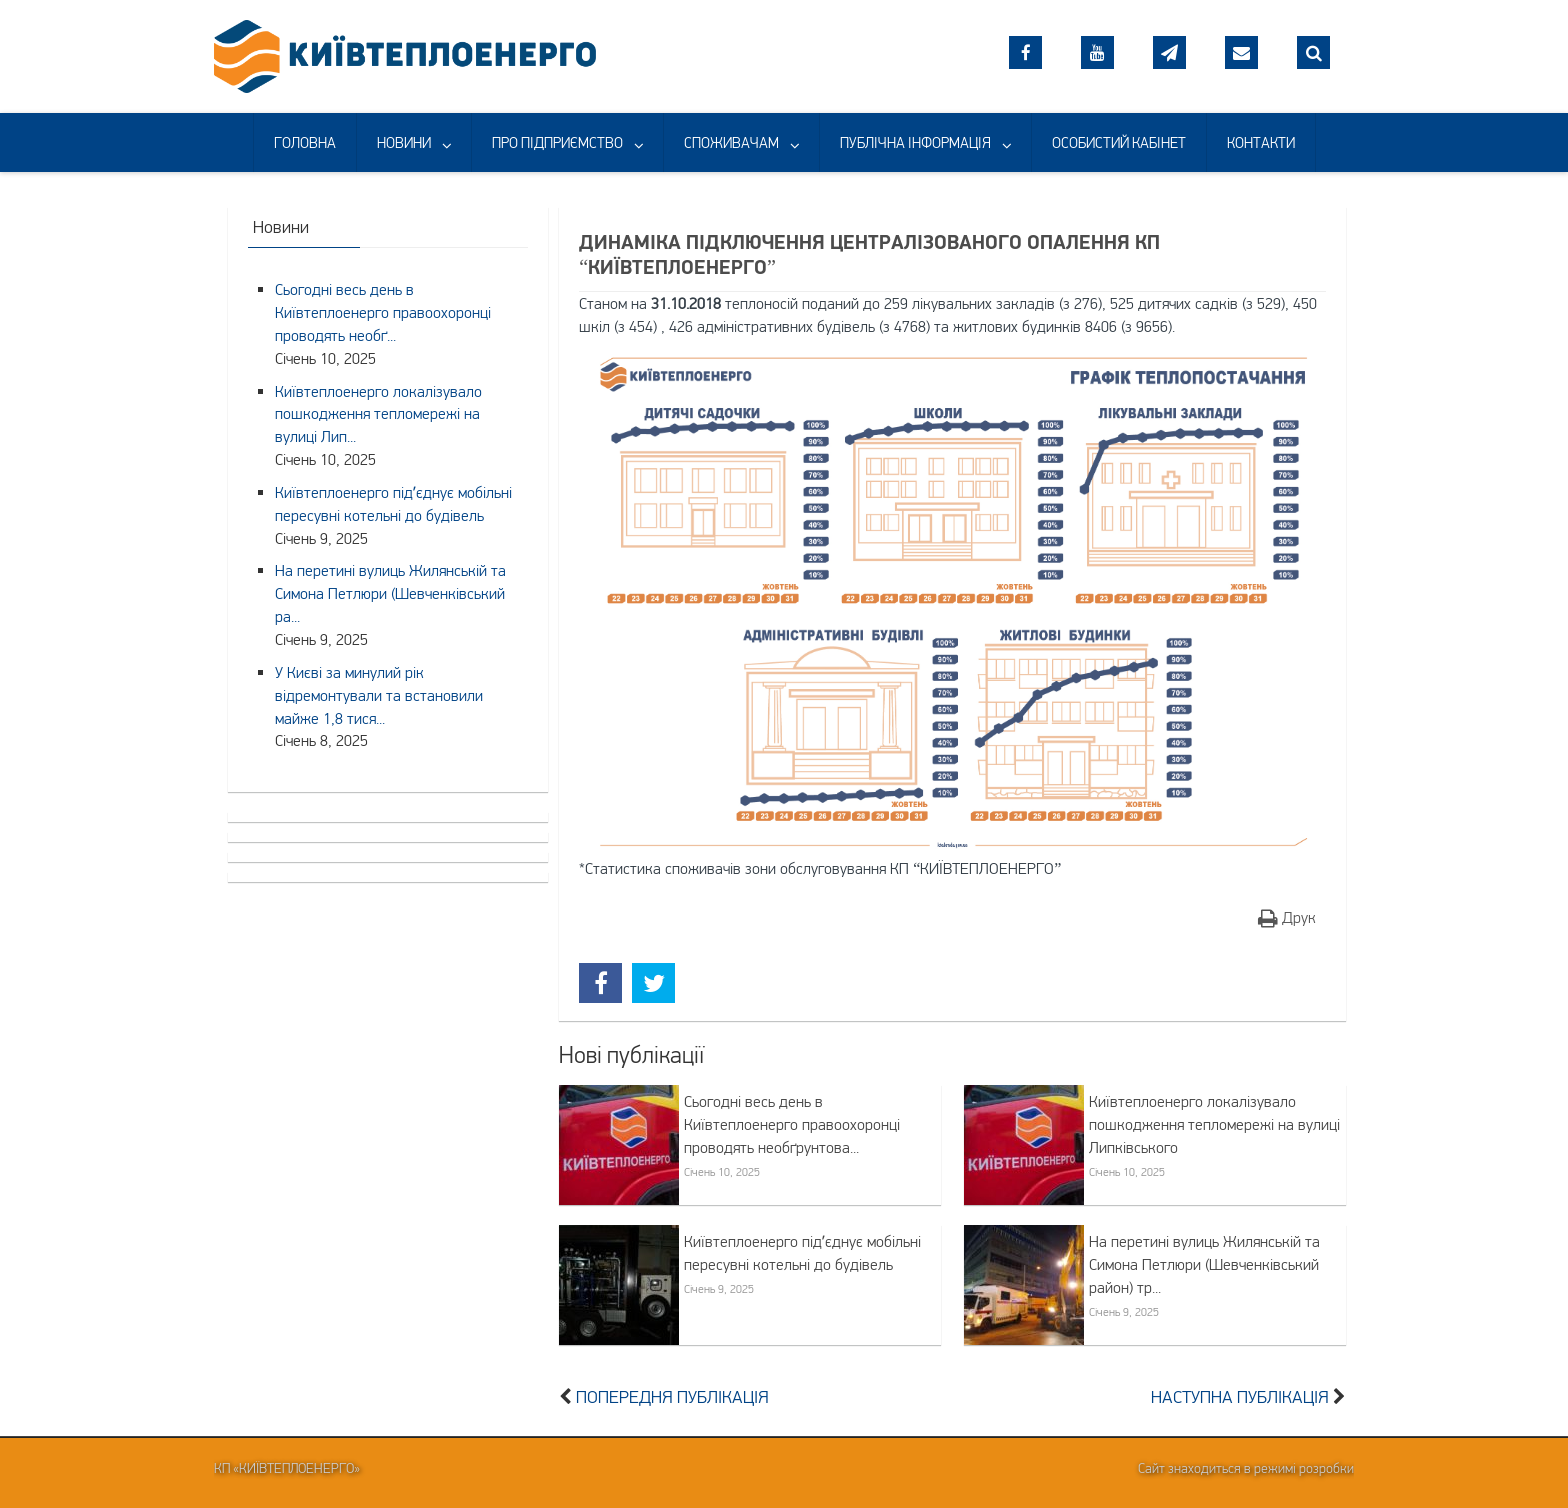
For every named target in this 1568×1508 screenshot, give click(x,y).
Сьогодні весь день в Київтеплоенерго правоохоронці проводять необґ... (383, 312)
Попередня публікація (672, 1397)
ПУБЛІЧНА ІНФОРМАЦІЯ (915, 142)
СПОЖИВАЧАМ (731, 142)
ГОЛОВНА (305, 142)
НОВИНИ (404, 142)
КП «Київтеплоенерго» (287, 1468)
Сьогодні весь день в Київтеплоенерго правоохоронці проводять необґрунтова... (792, 1124)
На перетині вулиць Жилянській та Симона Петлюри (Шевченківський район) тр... (1204, 1264)
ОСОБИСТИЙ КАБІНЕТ (1119, 142)
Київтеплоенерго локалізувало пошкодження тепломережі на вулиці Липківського (1214, 1124)
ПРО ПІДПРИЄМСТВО (557, 142)
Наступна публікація (1240, 1397)
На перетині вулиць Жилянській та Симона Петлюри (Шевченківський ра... (390, 593)
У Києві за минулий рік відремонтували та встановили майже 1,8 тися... (379, 695)
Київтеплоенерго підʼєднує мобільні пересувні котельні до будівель (802, 1252)
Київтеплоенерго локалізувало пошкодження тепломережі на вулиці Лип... (378, 414)
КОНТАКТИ (1261, 142)
